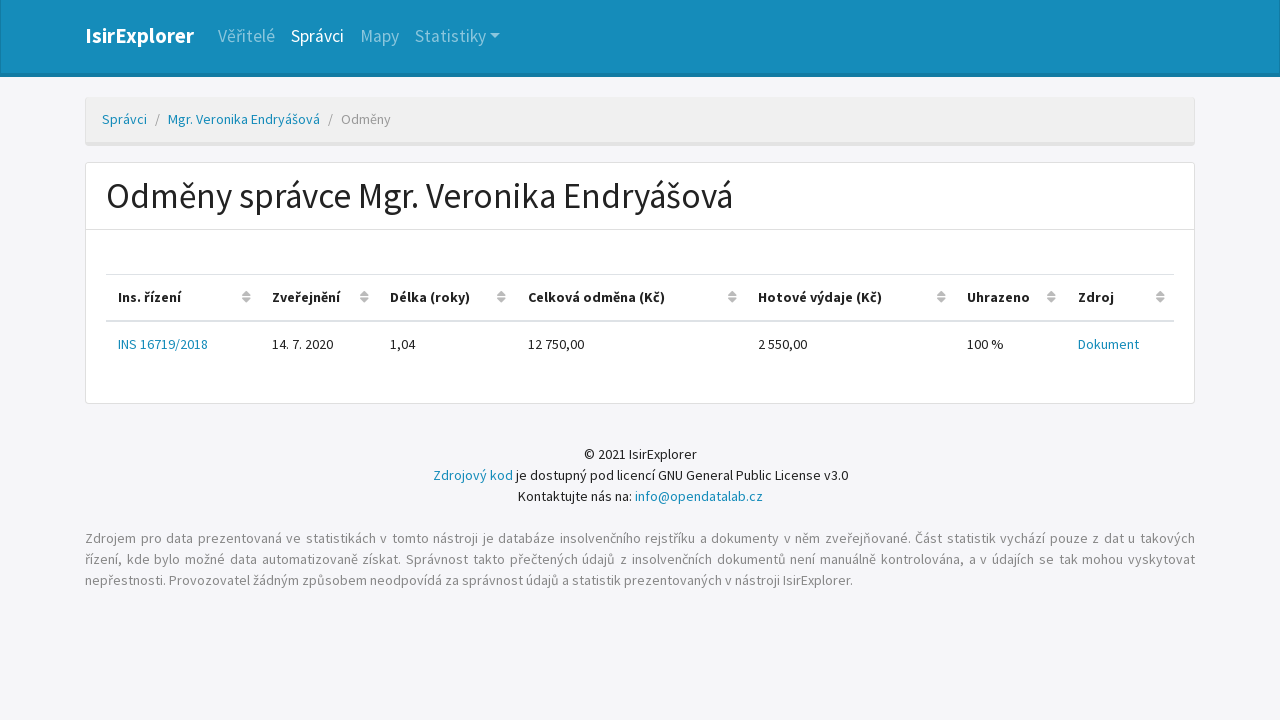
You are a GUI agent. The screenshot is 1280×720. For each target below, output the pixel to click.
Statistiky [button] (450, 36)
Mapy (379, 36)
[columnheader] (183, 297)
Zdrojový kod (473, 475)
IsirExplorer (139, 36)
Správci (317, 36)
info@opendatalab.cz (699, 496)
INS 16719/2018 (163, 344)
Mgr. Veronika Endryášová (244, 119)
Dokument (1108, 344)
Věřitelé (246, 36)
